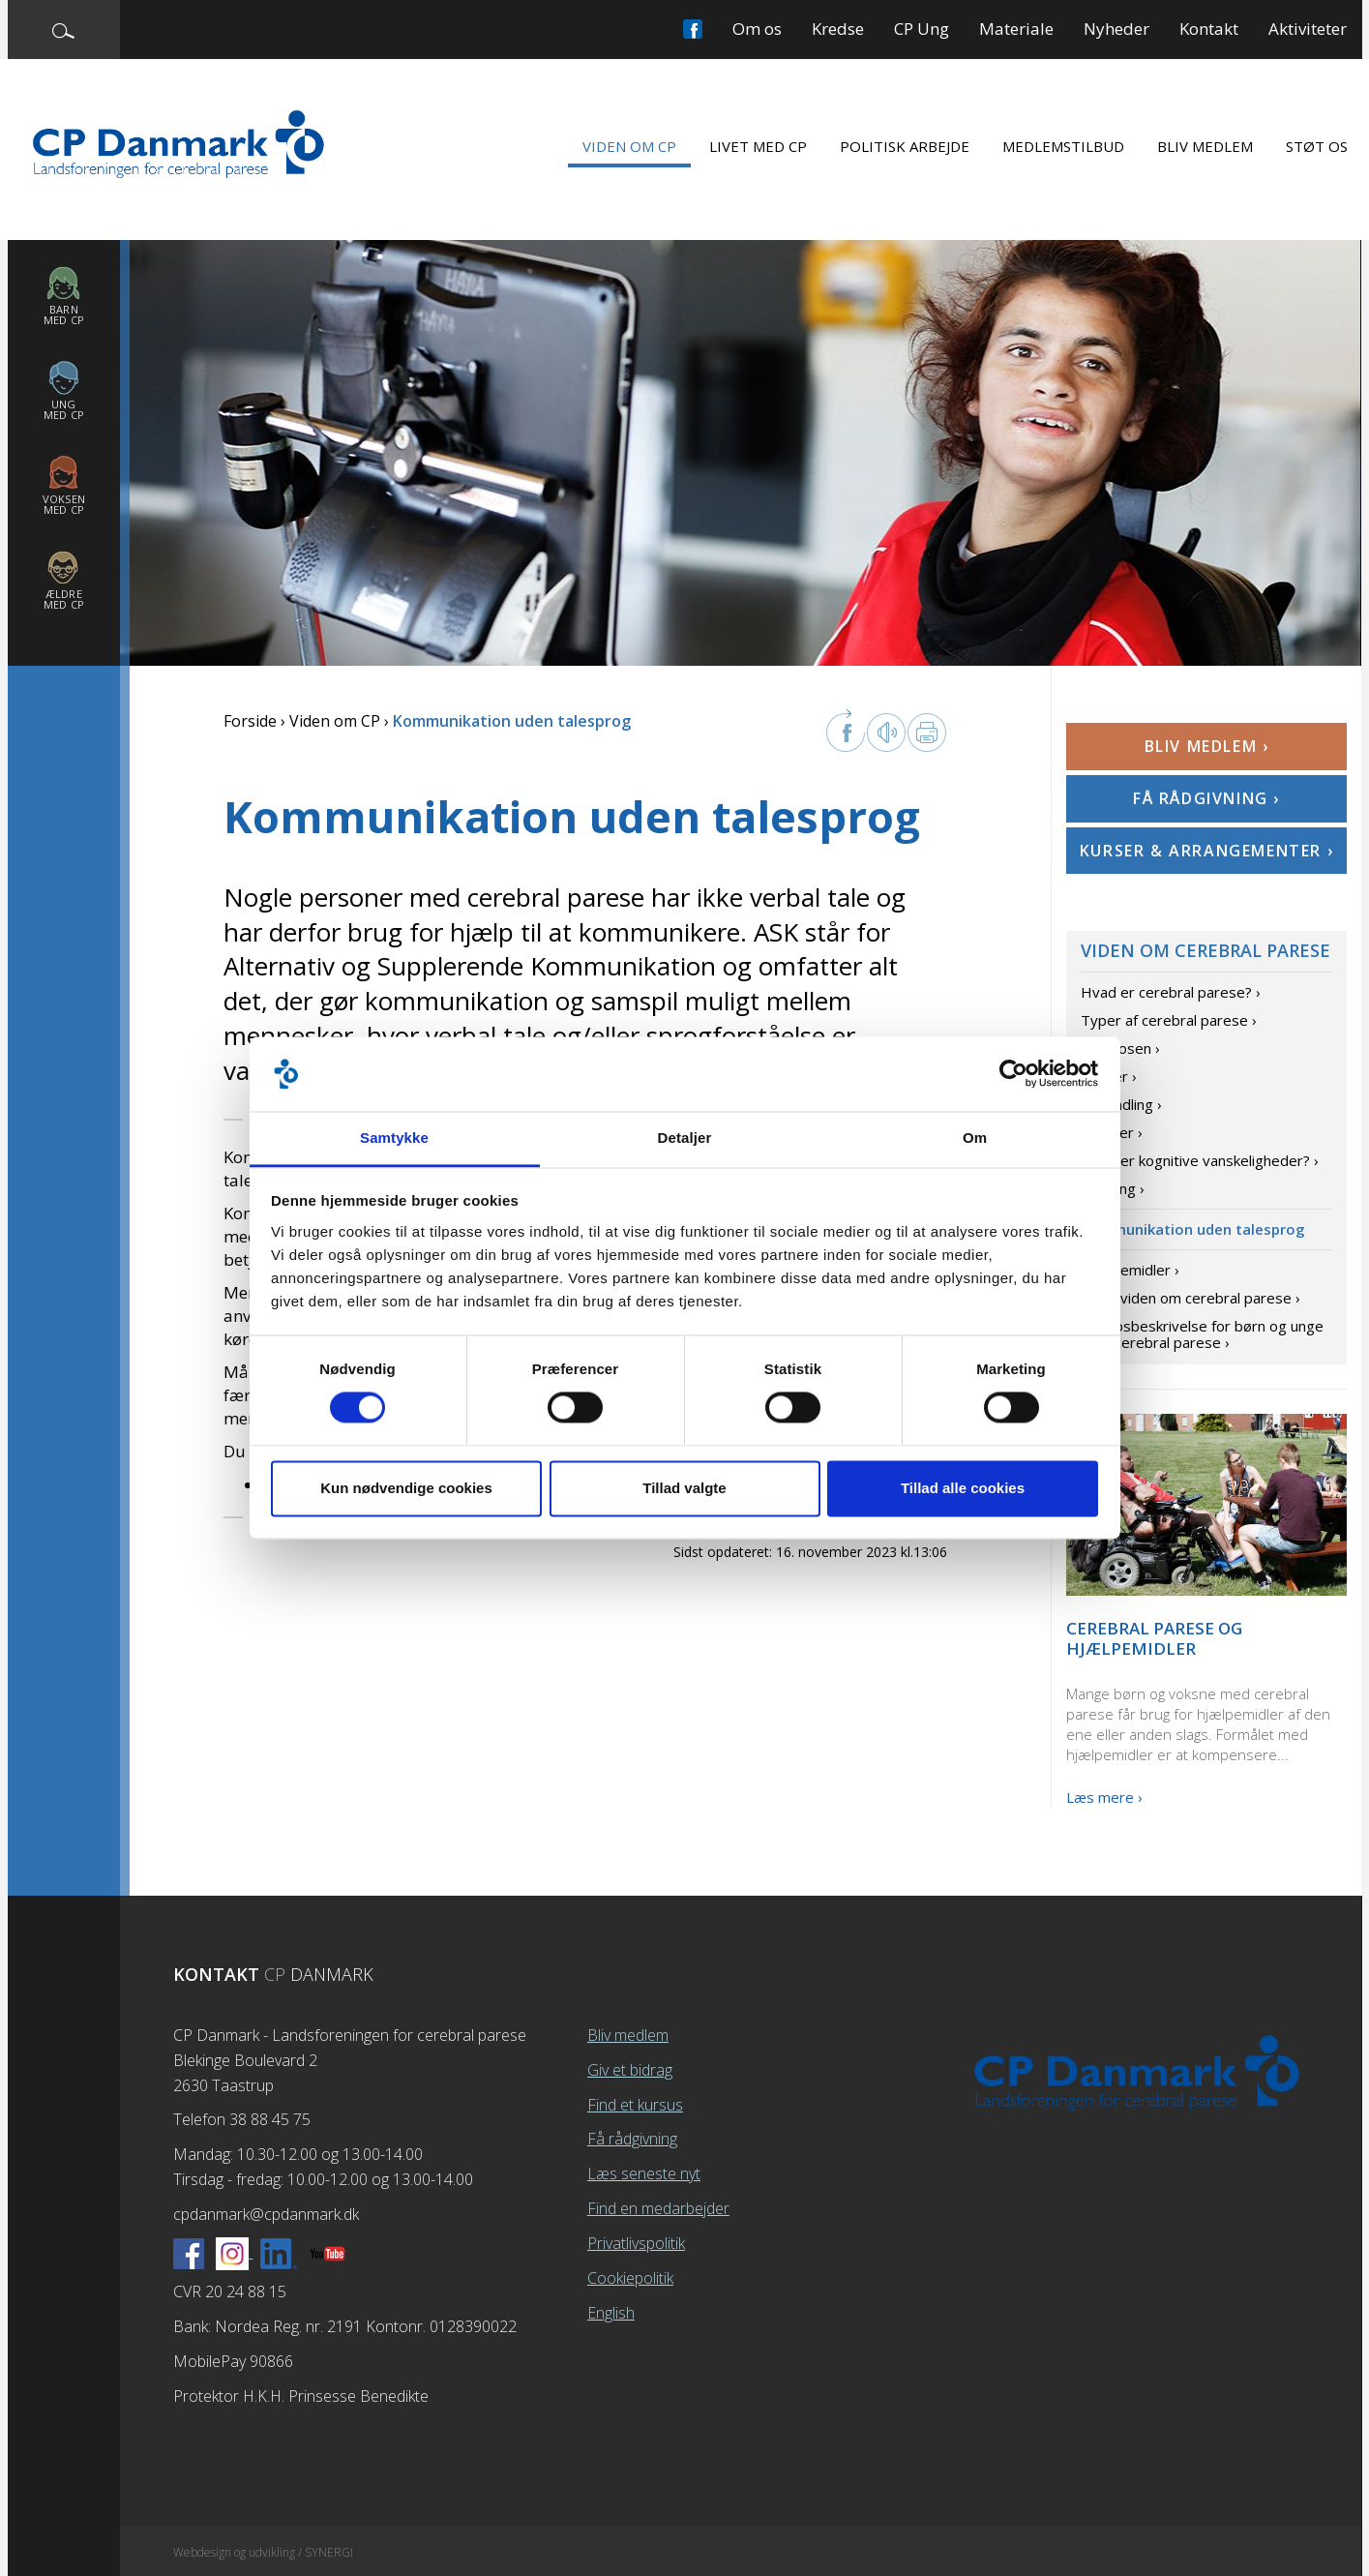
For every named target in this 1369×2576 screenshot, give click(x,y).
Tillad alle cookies (963, 1488)
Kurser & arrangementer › (1206, 850)
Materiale (1016, 28)
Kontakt (1208, 28)
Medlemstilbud (1063, 146)
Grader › (1109, 1076)
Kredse (838, 28)
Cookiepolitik (630, 2278)
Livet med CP (758, 146)
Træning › (1113, 1188)
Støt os (1317, 146)
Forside (250, 721)
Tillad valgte (684, 1488)
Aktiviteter (1307, 28)
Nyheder (1116, 28)
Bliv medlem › (1207, 746)
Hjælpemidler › (1130, 1269)
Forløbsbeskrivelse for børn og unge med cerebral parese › (1202, 1334)
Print (927, 732)
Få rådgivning (632, 2138)
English (611, 2312)
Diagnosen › (1120, 1048)
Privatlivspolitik (636, 2243)
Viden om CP (629, 146)
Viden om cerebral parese (1205, 950)
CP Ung (921, 28)
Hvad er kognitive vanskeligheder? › (1200, 1160)
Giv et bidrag (629, 2070)
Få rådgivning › (1206, 798)
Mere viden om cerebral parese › (1190, 1297)
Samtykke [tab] (394, 1137)
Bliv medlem (1205, 146)
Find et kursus (635, 2104)
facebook (845, 730)
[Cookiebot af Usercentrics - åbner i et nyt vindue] (1013, 1074)
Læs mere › (1104, 1797)
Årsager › (1112, 1132)
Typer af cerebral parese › (1169, 1020)
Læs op (886, 732)
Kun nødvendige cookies (406, 1488)
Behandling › (1121, 1104)
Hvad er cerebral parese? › (1171, 992)
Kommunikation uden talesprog (1193, 1229)
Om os (757, 28)
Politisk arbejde (904, 146)
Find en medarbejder (658, 2208)
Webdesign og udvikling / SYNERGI (263, 2552)
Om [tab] (975, 1137)
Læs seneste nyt (643, 2173)
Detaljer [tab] (685, 1137)
